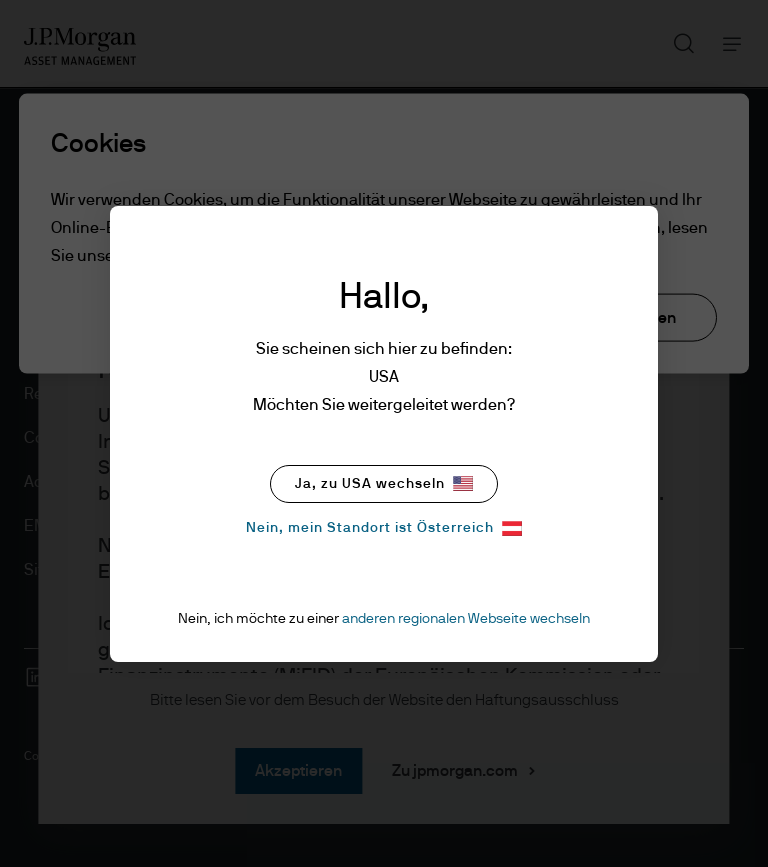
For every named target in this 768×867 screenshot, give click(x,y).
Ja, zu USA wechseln (384, 483)
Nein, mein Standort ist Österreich (384, 528)
